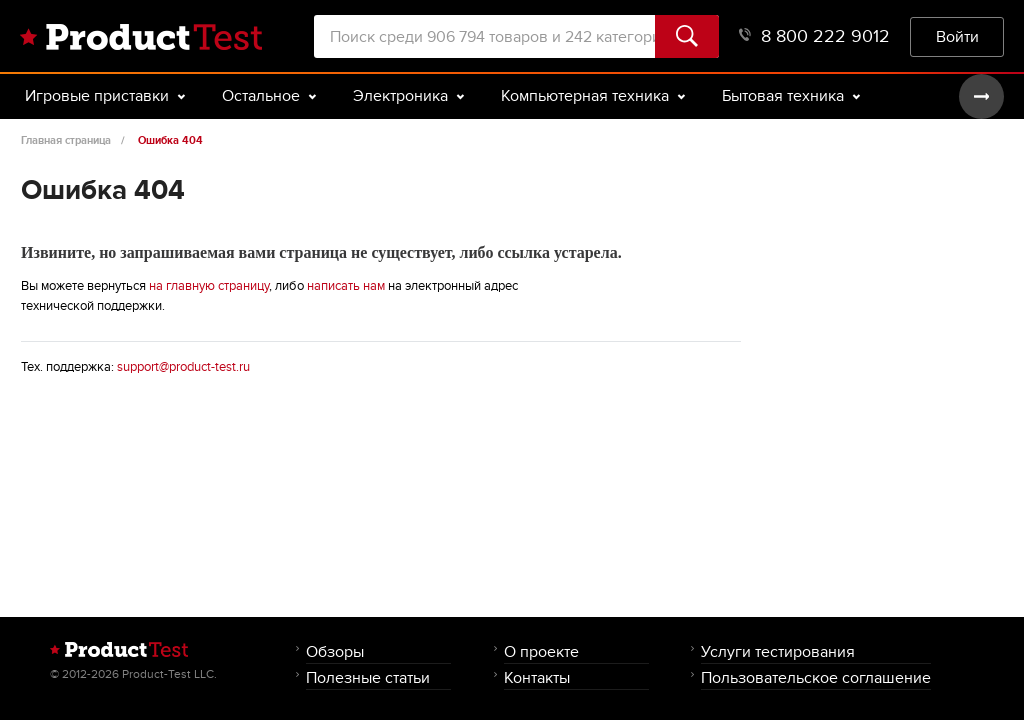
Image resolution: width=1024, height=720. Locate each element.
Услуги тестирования (778, 651)
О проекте (541, 651)
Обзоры (335, 651)
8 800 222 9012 (814, 36)
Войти (957, 36)
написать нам (346, 286)
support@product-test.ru (183, 367)
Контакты (537, 677)
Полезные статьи (368, 677)
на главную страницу (209, 286)
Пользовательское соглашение (816, 677)
